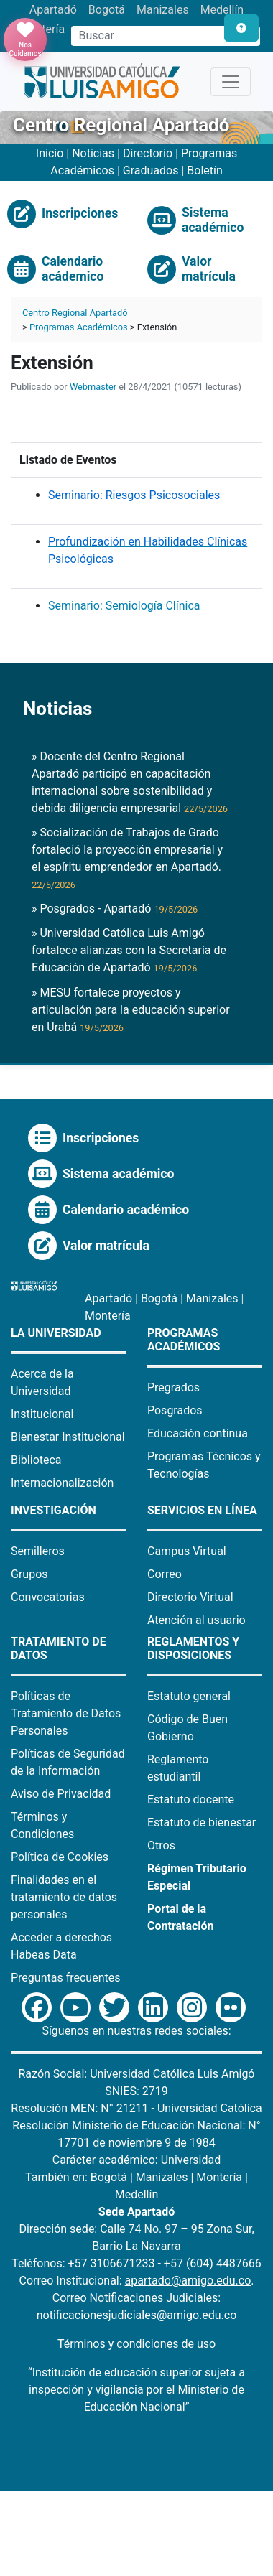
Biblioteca (36, 1460)
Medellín (222, 10)
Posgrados (175, 1410)
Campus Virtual (186, 1551)
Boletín (205, 170)
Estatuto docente (190, 1799)
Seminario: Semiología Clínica (124, 605)
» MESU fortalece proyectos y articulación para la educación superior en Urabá (131, 1010)
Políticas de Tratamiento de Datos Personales (66, 1713)
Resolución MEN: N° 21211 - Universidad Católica (136, 2108)
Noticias (93, 153)
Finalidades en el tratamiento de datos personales (64, 1897)
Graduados (151, 170)
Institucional (42, 1414)
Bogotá (106, 10)
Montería (108, 1315)
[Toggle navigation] (230, 81)
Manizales (162, 10)
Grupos (29, 1574)
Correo (164, 1574)
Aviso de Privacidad (61, 1794)
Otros (161, 1845)
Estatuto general (189, 1696)
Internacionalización (62, 1483)
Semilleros (38, 1551)
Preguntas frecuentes (65, 1977)
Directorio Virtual (190, 1597)
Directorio (149, 153)
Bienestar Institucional (68, 1437)
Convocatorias (48, 1597)
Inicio (49, 153)
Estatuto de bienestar (201, 1822)
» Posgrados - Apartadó (115, 908)
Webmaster (93, 386)
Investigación (53, 1510)
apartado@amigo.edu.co (188, 2280)
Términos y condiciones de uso (136, 2344)
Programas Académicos (78, 327)
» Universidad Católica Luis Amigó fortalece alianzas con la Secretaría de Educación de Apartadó (129, 950)
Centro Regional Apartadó (74, 312)
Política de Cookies (59, 1857)
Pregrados (173, 1387)
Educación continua (197, 1433)
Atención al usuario (196, 1620)
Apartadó (53, 10)
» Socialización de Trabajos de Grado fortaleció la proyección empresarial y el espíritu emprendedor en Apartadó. (127, 858)
